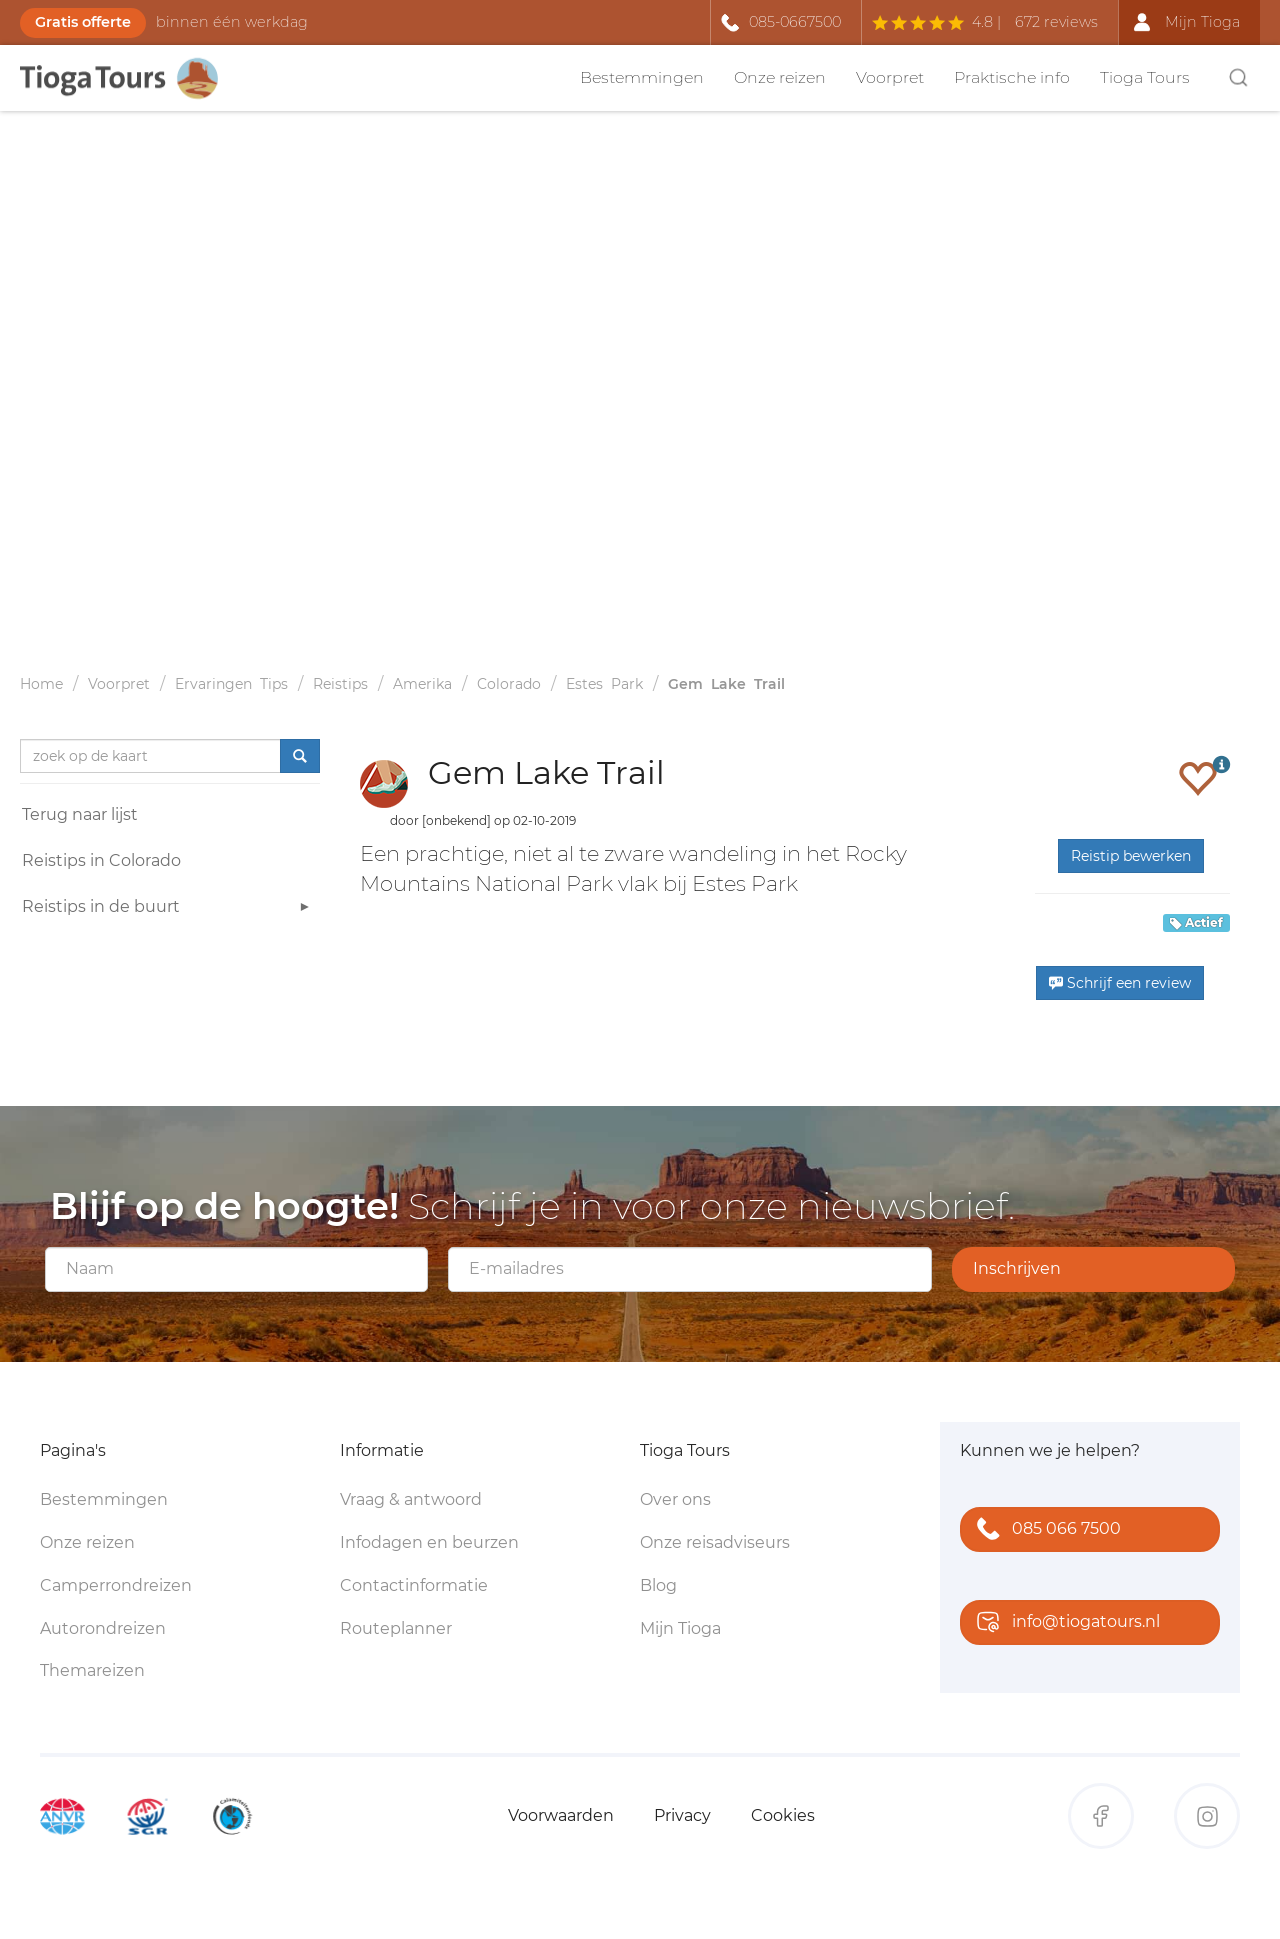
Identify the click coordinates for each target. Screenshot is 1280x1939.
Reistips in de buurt (168, 909)
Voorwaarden (561, 1815)
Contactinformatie (414, 1585)
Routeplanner (396, 1628)
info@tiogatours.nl (1064, 1623)
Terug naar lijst (80, 814)
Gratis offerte (83, 22)
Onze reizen (780, 77)
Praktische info (1012, 77)
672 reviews (1056, 22)
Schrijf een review (1120, 983)
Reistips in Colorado (101, 860)
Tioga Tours (1145, 77)
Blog (658, 1585)
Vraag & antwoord (411, 1499)
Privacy (682, 1815)
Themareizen (92, 1670)
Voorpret (890, 77)
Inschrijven (1017, 1268)
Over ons (675, 1499)
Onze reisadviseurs (715, 1542)
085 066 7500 (1044, 1530)
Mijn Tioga (680, 1628)
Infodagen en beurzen (429, 1542)
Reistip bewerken (1131, 856)
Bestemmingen (642, 77)
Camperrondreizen (116, 1585)
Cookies (783, 1815)
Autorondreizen (103, 1628)
